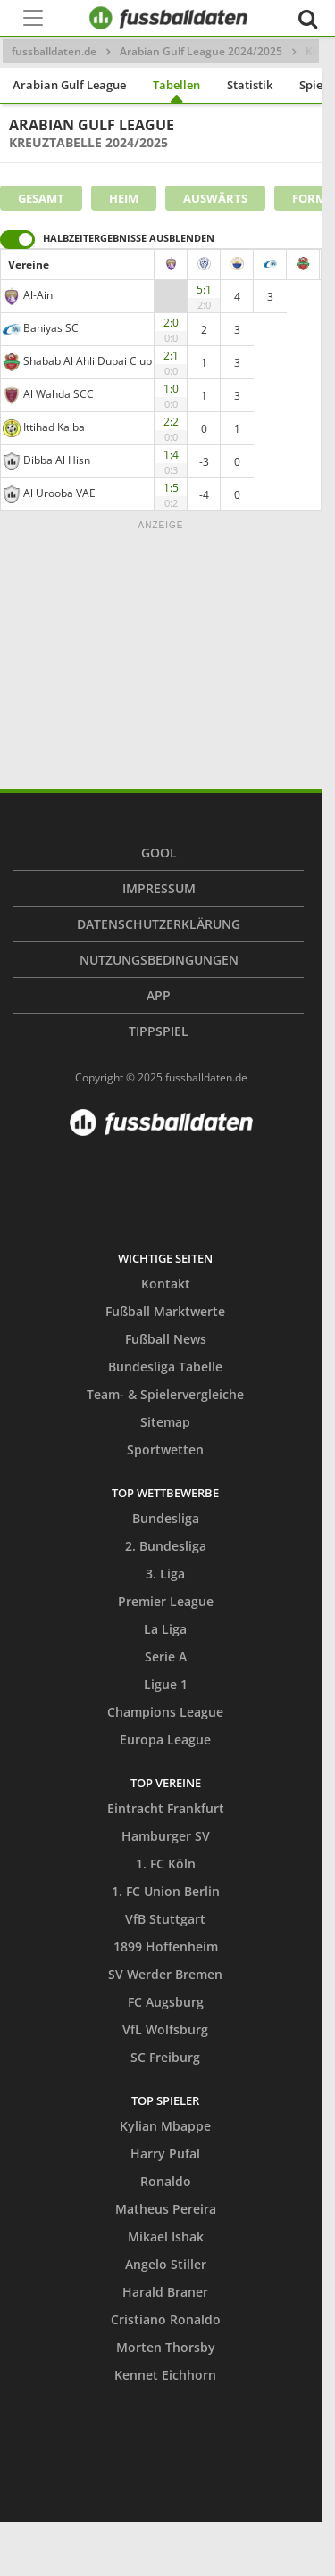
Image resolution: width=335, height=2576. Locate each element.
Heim (123, 198)
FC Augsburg (166, 2001)
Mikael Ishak (166, 2236)
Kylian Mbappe (165, 2125)
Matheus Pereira (165, 2208)
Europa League (165, 1739)
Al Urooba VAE (59, 493)
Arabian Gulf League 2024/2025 (201, 51)
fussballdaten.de (54, 51)
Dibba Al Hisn (56, 460)
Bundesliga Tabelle (165, 1366)
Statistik (249, 85)
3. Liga (165, 1573)
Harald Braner (165, 2291)
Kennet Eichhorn (165, 2374)
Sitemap (165, 1421)
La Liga (165, 1628)
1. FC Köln (166, 1863)
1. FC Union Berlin (166, 1891)
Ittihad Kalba (54, 427)
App (159, 995)
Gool (159, 852)
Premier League (166, 1601)
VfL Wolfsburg (165, 2029)
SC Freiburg (165, 2057)
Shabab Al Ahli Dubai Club (87, 361)
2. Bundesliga (165, 1545)
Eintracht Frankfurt (165, 1808)
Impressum (159, 888)
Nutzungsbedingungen (159, 959)
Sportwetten (165, 1449)
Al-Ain (38, 294)
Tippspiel (158, 1031)
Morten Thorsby (165, 2347)
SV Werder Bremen (165, 1974)
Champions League (165, 1711)
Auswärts (215, 198)
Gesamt (41, 198)
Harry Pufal (165, 2153)
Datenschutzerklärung (158, 923)
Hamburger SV (165, 1835)
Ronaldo (165, 2181)
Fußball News (165, 1338)
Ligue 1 (166, 1684)
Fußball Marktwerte (165, 1311)
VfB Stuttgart (165, 1918)
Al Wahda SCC (58, 394)
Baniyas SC (51, 327)
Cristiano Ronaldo (166, 2319)
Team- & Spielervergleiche (165, 1394)
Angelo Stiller (165, 2264)
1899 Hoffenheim (165, 1946)
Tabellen (176, 85)
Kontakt (165, 1283)
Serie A (166, 1656)
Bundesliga (165, 1518)
